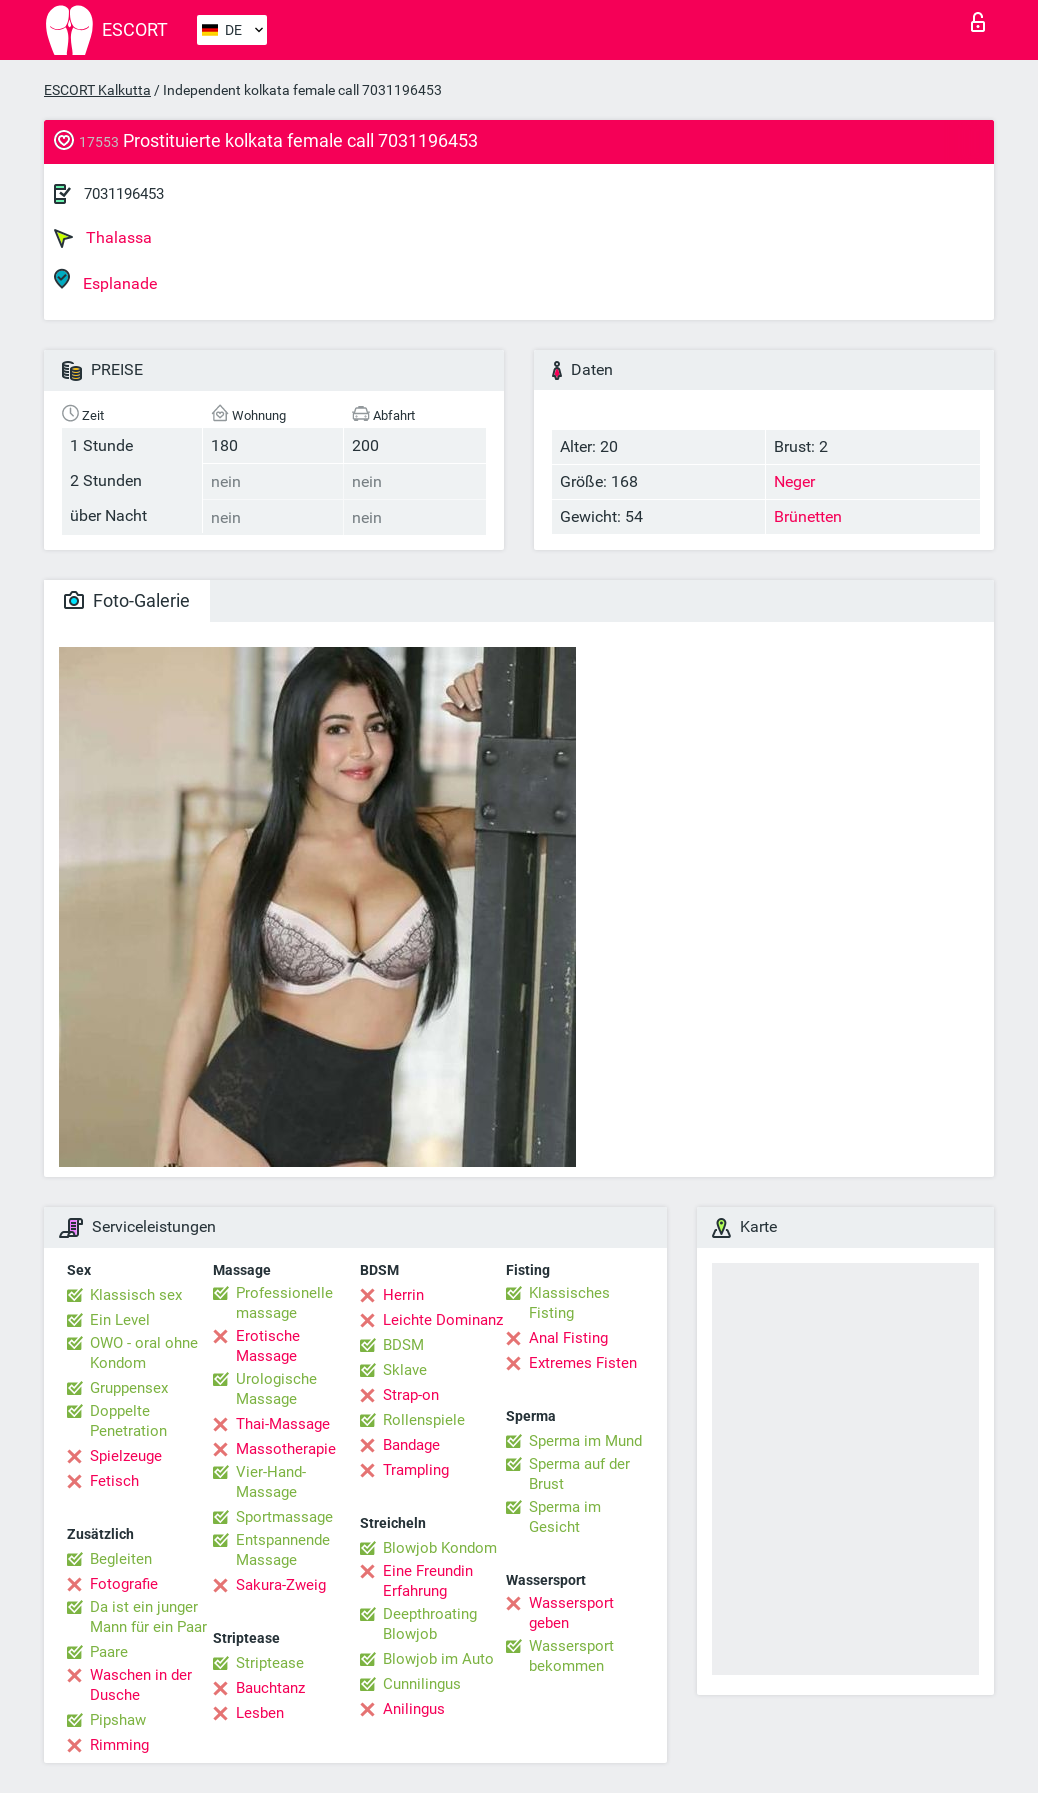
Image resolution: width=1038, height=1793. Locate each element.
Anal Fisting (568, 1338)
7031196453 (124, 194)
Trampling (416, 1470)
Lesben (260, 1713)
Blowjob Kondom (440, 1548)
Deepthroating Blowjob (430, 1624)
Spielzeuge (126, 1456)
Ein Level (120, 1320)
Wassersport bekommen (571, 1656)
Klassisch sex (136, 1295)
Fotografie (124, 1584)
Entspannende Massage (283, 1550)
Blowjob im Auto (438, 1659)
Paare (109, 1652)
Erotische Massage (268, 1346)
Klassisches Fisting (569, 1303)
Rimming (119, 1745)
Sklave (405, 1370)
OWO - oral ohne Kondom (144, 1353)
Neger (794, 481)
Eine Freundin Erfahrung (428, 1581)
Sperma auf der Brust (579, 1474)
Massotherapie (286, 1449)
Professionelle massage (284, 1303)
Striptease (270, 1663)
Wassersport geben (571, 1613)
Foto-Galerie (127, 600)
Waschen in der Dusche (141, 1685)
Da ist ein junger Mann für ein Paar (148, 1617)
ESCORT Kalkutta (97, 90)
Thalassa (103, 238)
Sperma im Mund (585, 1441)
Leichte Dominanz (443, 1320)
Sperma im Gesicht (565, 1517)
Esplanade (105, 280)
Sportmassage (284, 1517)
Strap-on (411, 1395)
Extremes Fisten (583, 1363)
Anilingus (414, 1709)
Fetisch (114, 1481)
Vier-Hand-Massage (271, 1482)
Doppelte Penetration (128, 1421)
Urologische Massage (276, 1389)
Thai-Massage (283, 1424)
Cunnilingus (422, 1684)
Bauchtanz (270, 1688)
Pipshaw (118, 1720)
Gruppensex (129, 1388)
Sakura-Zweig (281, 1585)
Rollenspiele (424, 1420)
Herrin (403, 1295)
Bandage (411, 1445)
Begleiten (121, 1559)
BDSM (403, 1345)
